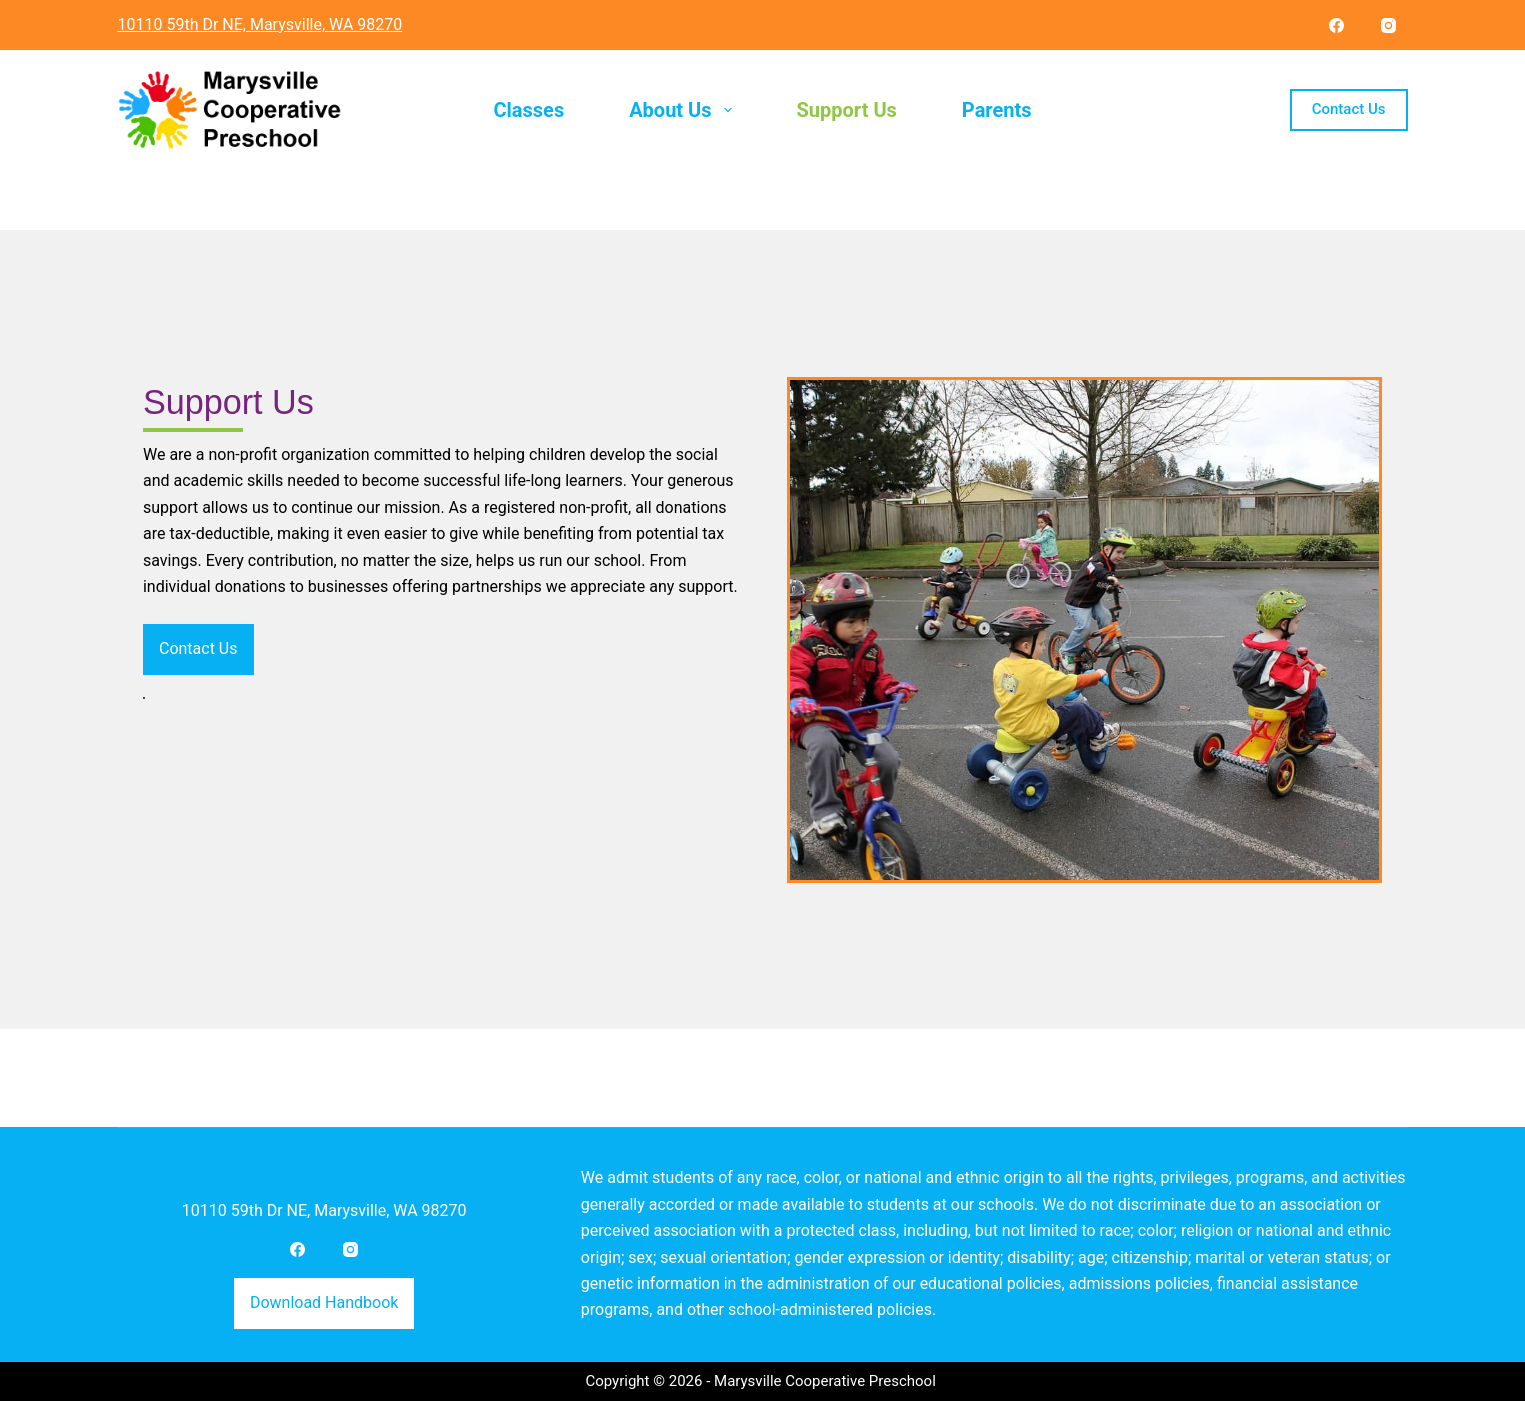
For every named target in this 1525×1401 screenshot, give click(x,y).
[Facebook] (1337, 25)
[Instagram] (1389, 25)
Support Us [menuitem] (847, 110)
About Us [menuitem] (684, 110)
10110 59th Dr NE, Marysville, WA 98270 (324, 1208)
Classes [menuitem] (528, 110)
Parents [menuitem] (997, 110)
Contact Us (1349, 109)
